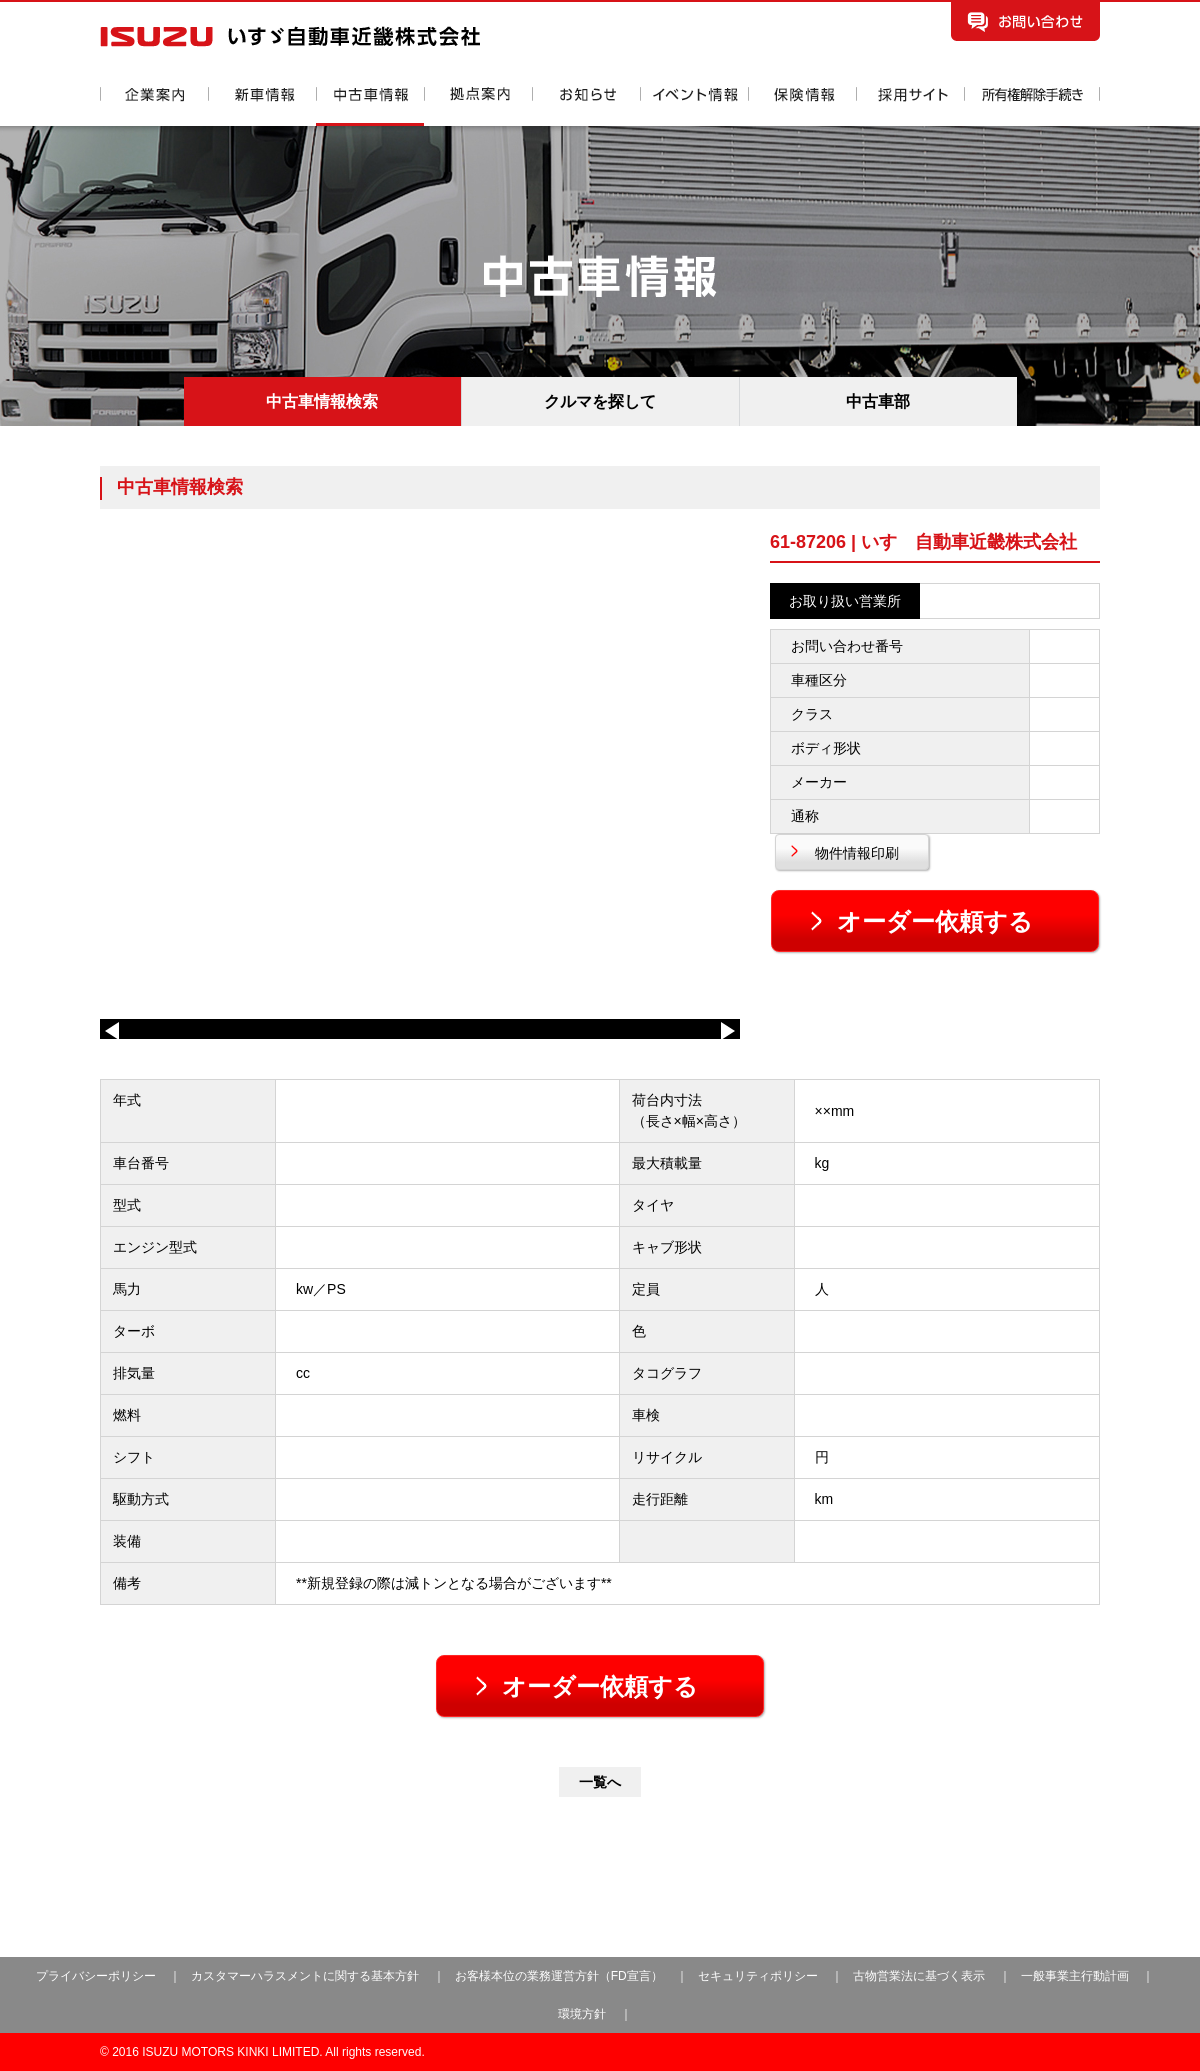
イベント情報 (694, 106)
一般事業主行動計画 (1076, 1976)
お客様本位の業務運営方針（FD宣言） (559, 1976)
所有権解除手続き (1032, 106)
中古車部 (878, 401)
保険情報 (802, 106)
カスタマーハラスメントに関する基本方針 (305, 1976)
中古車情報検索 (322, 401)
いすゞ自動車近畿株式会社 (290, 36)
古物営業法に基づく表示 (920, 1976)
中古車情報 (370, 106)
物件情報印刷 (857, 853)
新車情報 (262, 106)
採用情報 (910, 106)
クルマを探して (600, 401)
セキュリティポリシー (758, 1976)
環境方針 (582, 2014)
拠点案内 (478, 106)
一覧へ (600, 1782)
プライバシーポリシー (96, 1976)
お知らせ (586, 106)
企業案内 (154, 106)
